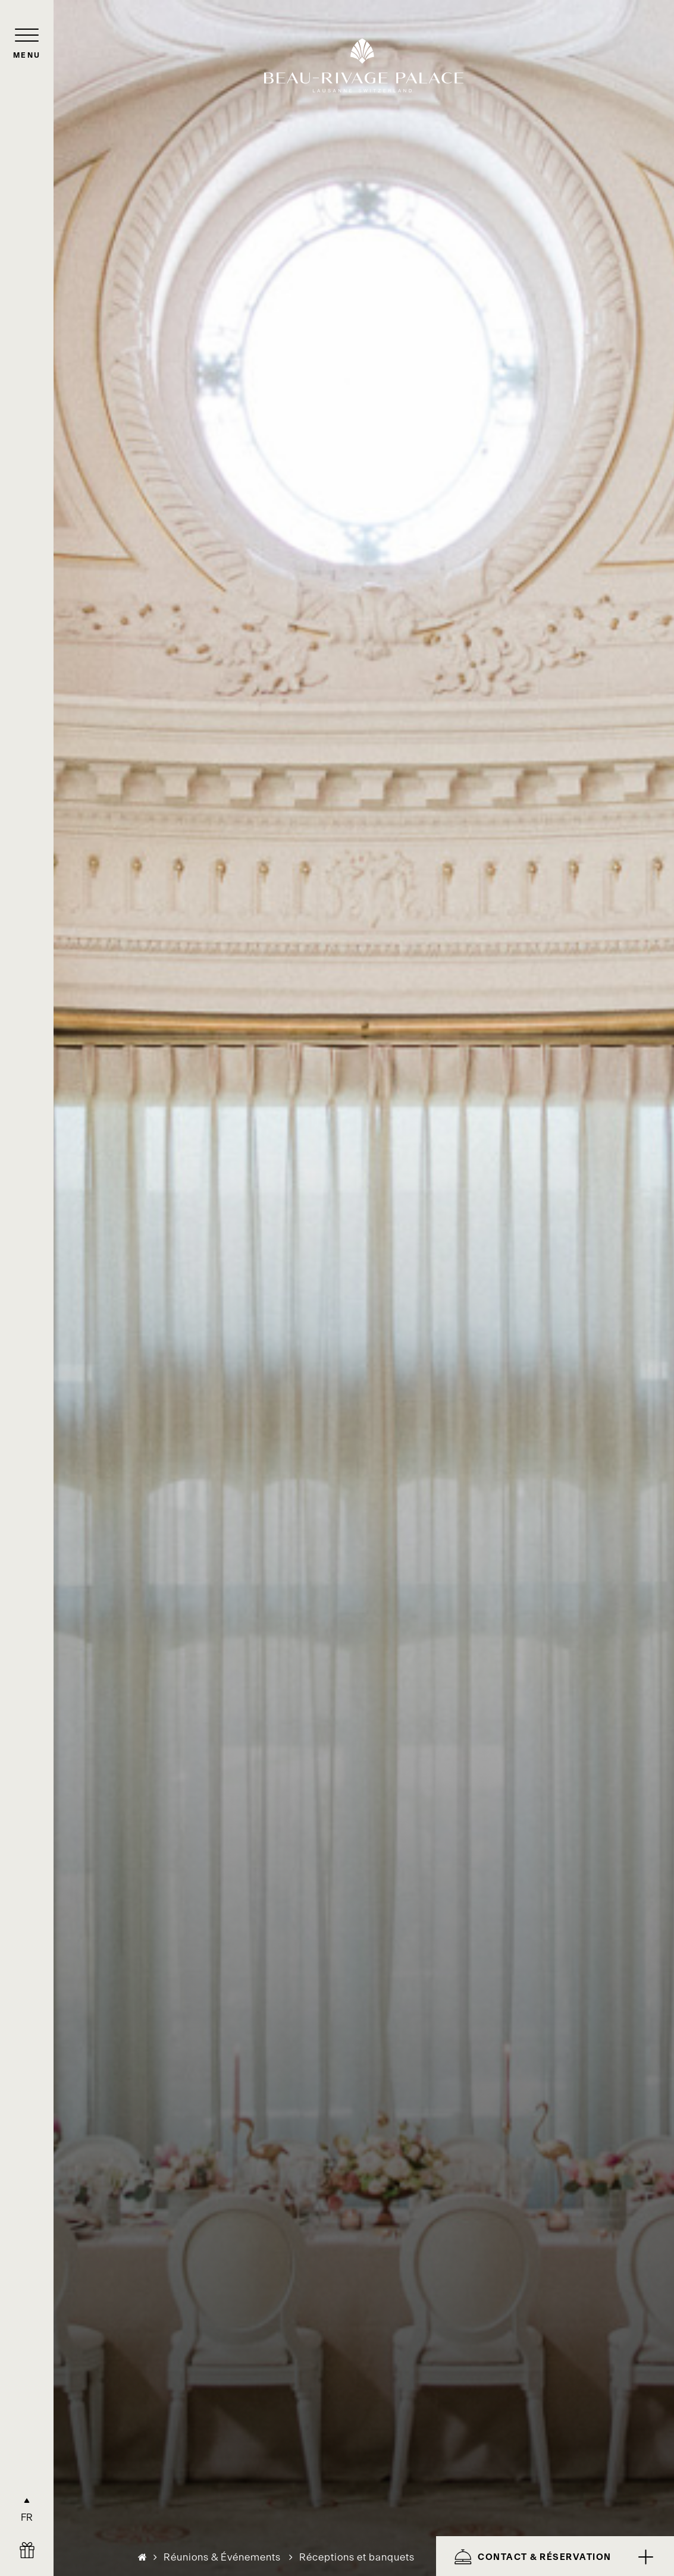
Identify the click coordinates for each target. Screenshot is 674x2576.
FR (27, 2517)
